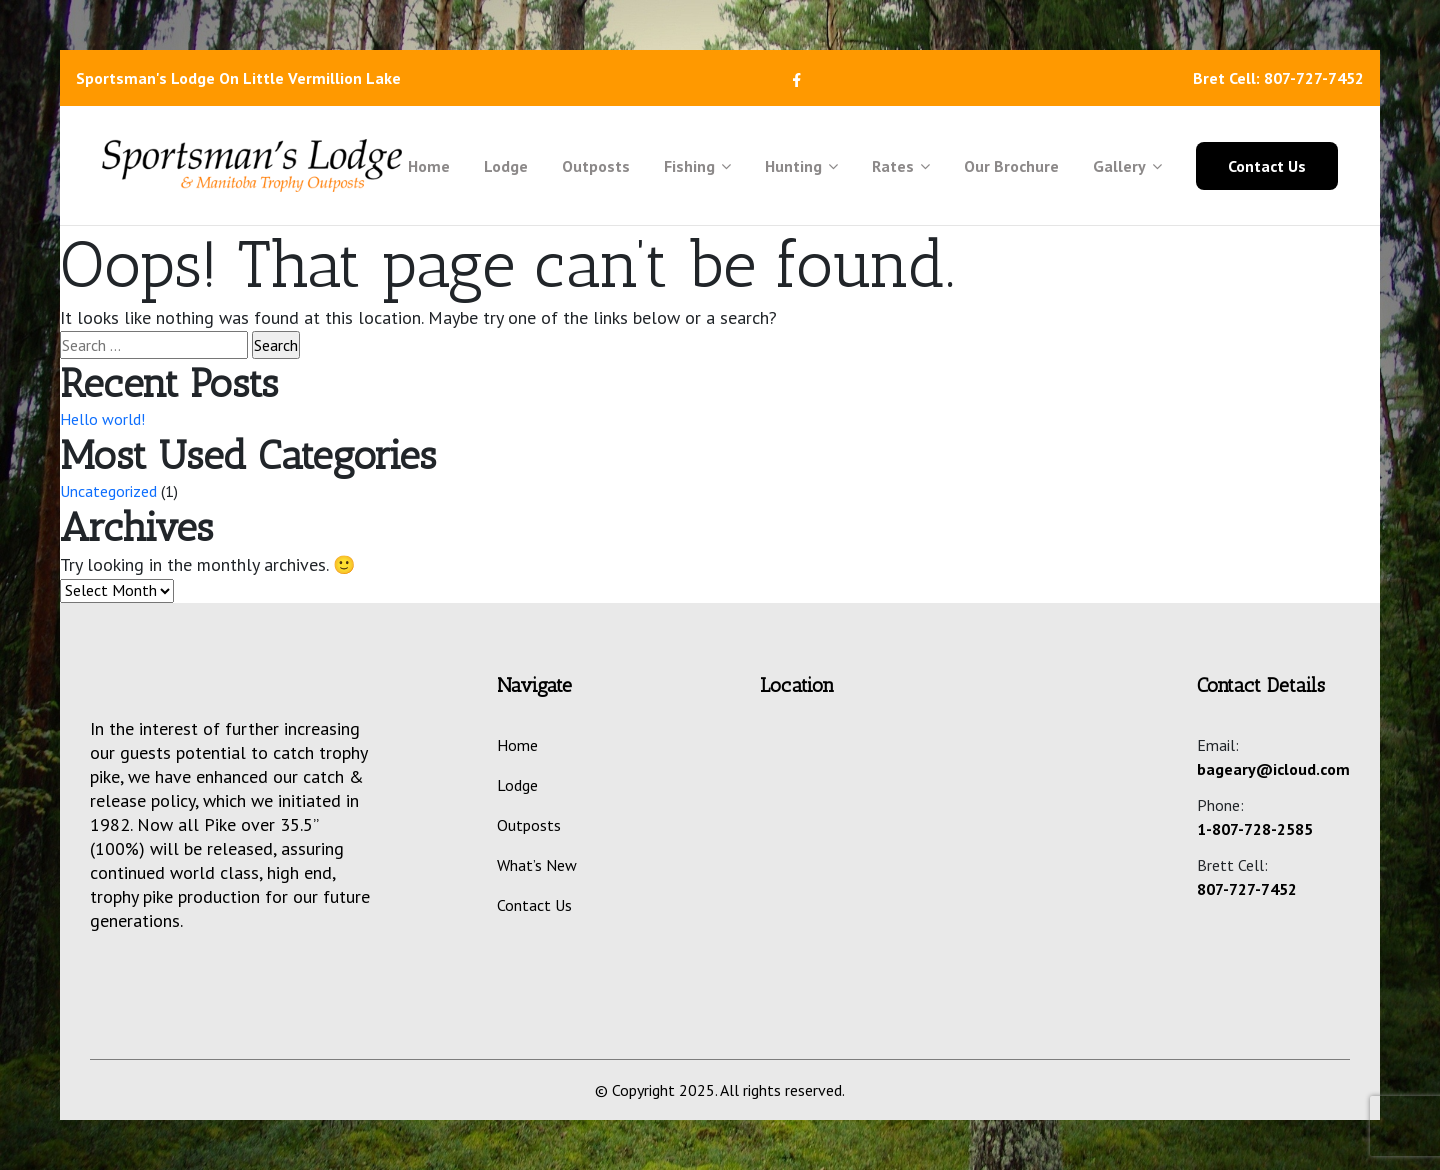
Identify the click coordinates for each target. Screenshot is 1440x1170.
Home (429, 166)
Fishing (697, 166)
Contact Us (1267, 166)
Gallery (1127, 166)
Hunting (801, 166)
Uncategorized (108, 491)
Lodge (506, 166)
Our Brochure (1011, 166)
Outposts (596, 166)
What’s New (537, 865)
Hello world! (102, 419)
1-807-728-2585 (1255, 829)
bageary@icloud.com (1273, 769)
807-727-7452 (1247, 889)
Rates (901, 166)
